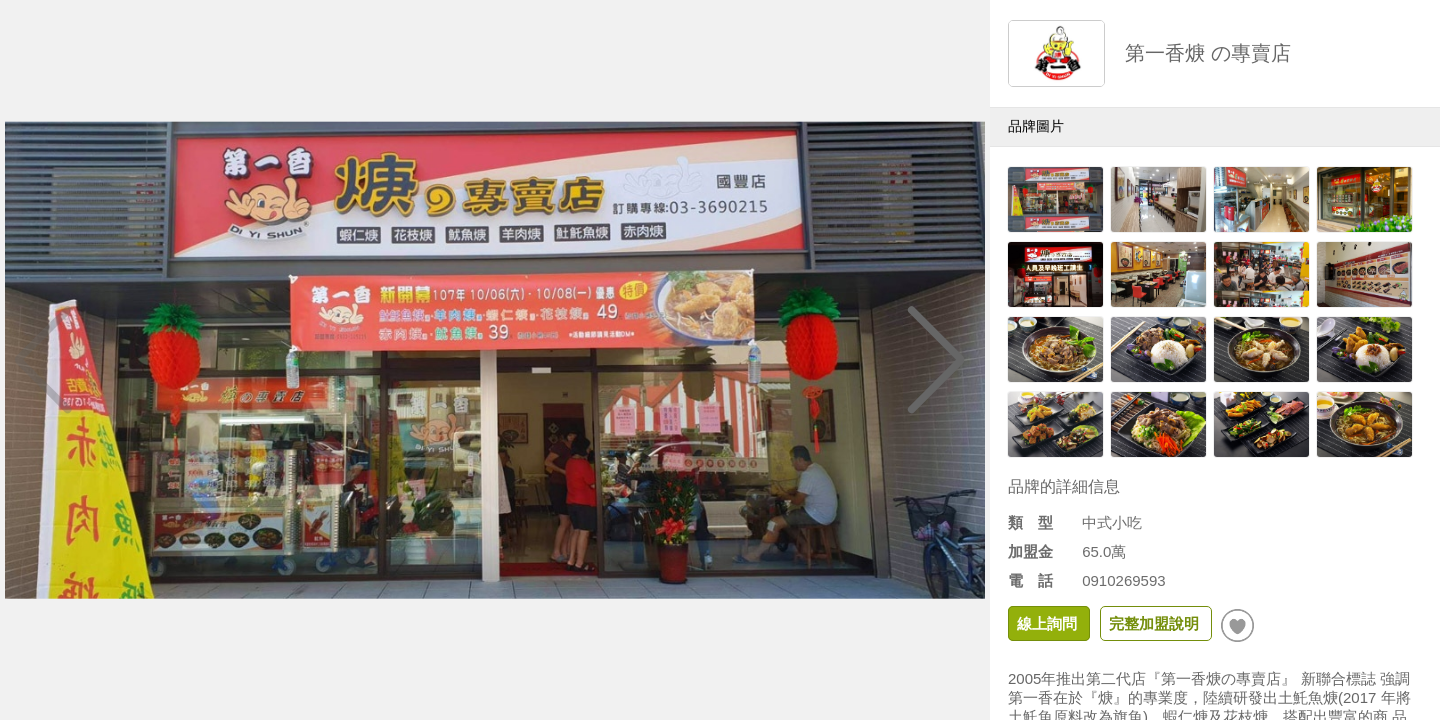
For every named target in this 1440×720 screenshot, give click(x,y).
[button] (937, 360)
